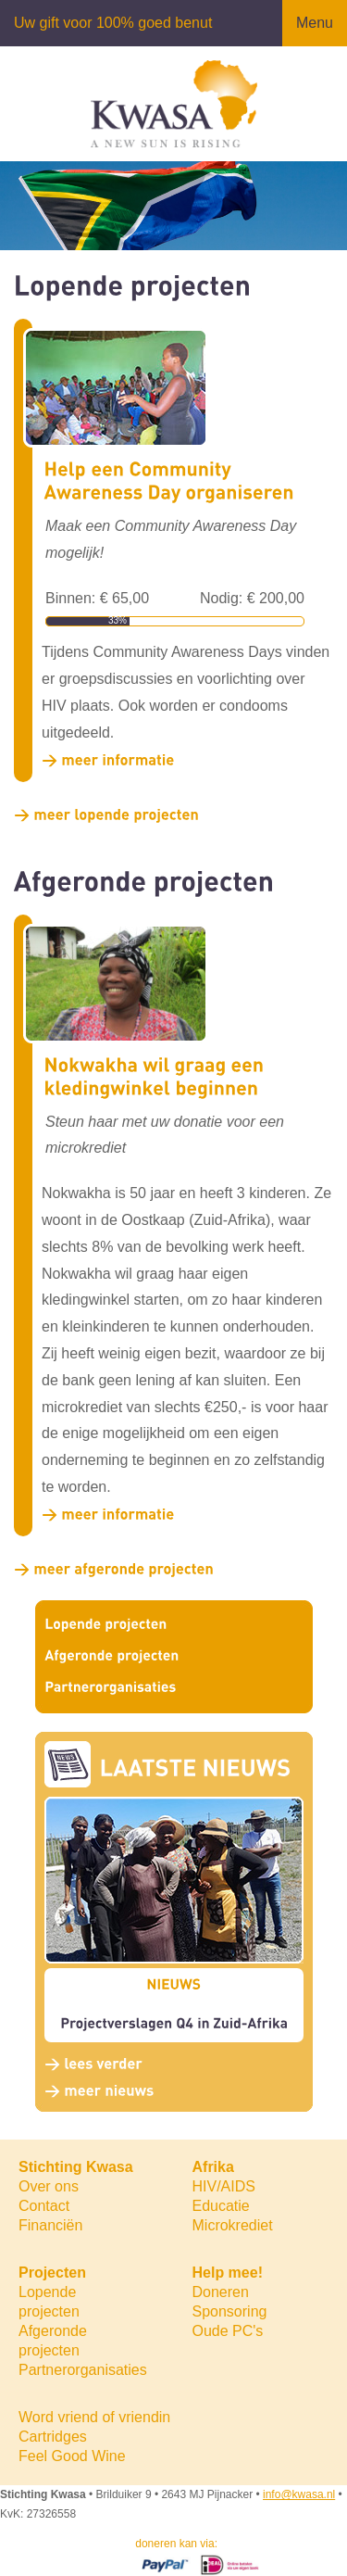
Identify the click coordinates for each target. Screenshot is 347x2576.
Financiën (50, 2225)
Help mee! (227, 2272)
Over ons (49, 2186)
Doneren (220, 2292)
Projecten (52, 2272)
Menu (314, 23)
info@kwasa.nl (299, 2494)
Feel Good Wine (72, 2456)
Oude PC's (228, 2331)
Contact (44, 2206)
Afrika (213, 2167)
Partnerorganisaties (83, 2370)
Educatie (221, 2206)
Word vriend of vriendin (94, 2417)
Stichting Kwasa (76, 2167)
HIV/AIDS (223, 2186)
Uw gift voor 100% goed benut (113, 23)
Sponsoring (229, 2311)
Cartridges (53, 2436)
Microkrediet (232, 2225)
